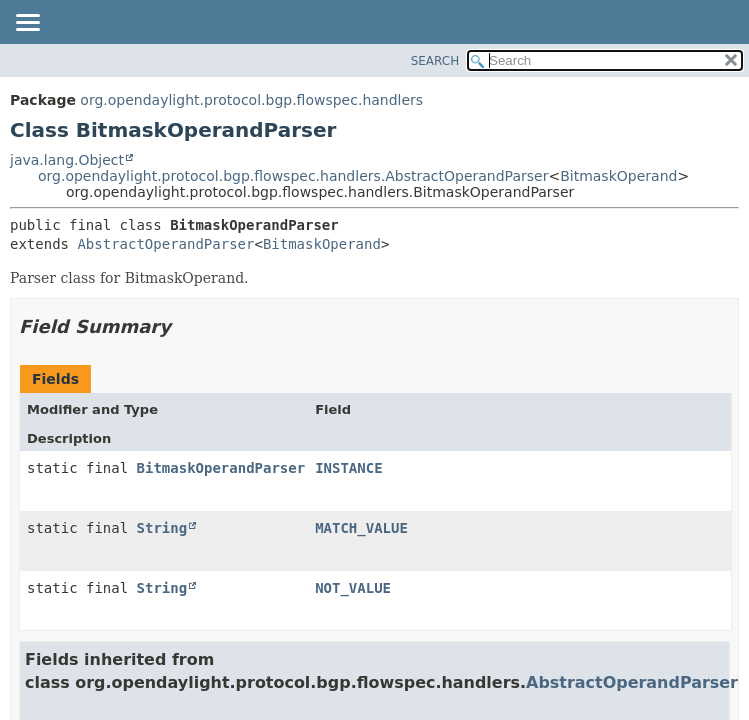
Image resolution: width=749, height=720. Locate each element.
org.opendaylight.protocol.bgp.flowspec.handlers (251, 100)
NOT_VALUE (353, 588)
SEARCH (435, 61)
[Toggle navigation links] (27, 24)
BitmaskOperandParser (221, 468)
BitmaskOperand (618, 176)
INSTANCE (348, 468)
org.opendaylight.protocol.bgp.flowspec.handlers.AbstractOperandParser (293, 176)
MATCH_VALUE (361, 528)
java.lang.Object (67, 160)
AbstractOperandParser (165, 244)
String (162, 528)
